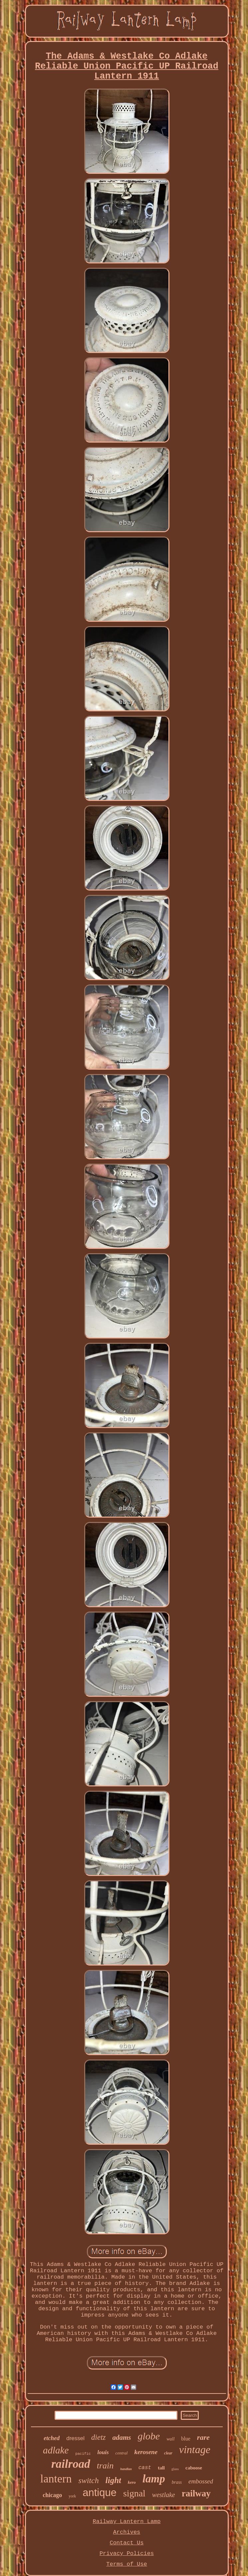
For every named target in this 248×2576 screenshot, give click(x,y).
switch (88, 2480)
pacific (83, 2454)
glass (175, 2469)
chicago (52, 2495)
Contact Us (126, 2543)
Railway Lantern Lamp (126, 2521)
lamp (153, 2479)
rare (203, 2437)
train (105, 2465)
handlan (125, 2469)
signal (134, 2493)
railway (196, 2493)
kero (132, 2482)
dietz (98, 2437)
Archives (126, 2532)
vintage (194, 2449)
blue (185, 2438)
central (122, 2452)
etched (52, 2438)
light (113, 2480)
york (72, 2496)
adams (122, 2437)
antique (100, 2492)
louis (103, 2452)
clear (168, 2453)
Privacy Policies (127, 2553)
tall (161, 2467)
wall (170, 2438)
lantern (56, 2478)
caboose (193, 2467)
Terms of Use (126, 2564)
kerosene (145, 2451)
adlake (56, 2450)
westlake (163, 2494)
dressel (75, 2438)
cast (144, 2468)
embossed (200, 2481)
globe (149, 2435)
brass (177, 2482)
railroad (70, 2463)
